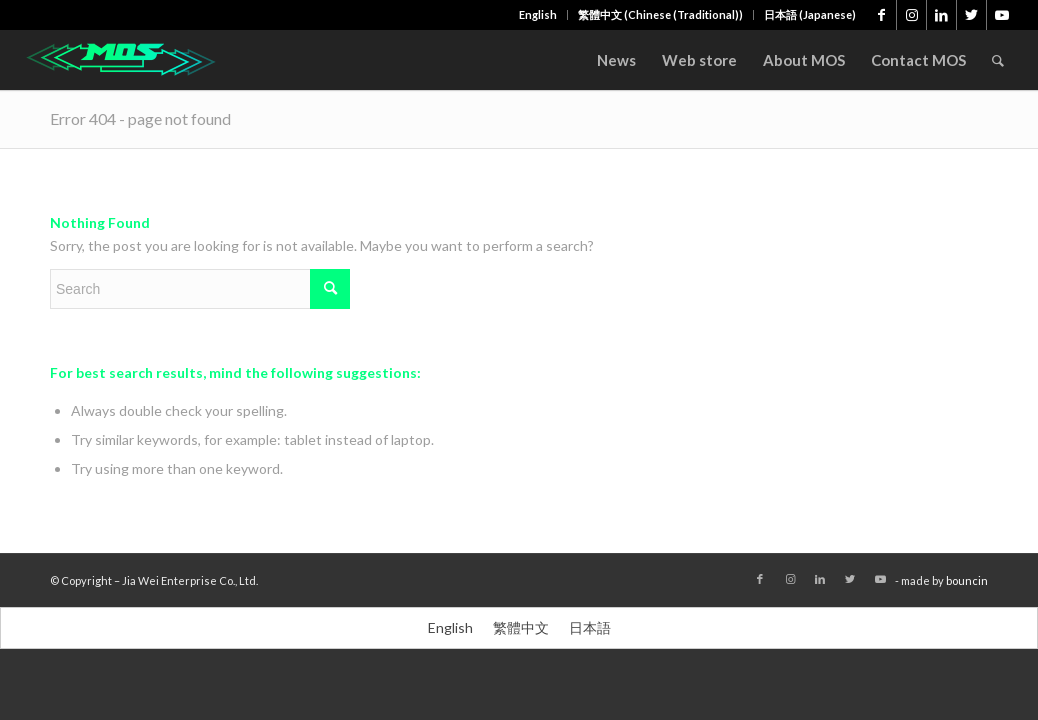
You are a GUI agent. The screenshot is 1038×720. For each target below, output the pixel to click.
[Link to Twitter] (971, 15)
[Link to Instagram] (911, 15)
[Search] (998, 60)
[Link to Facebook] (881, 15)
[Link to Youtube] (1002, 15)
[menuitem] (538, 15)
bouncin (967, 580)
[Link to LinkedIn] (941, 15)
